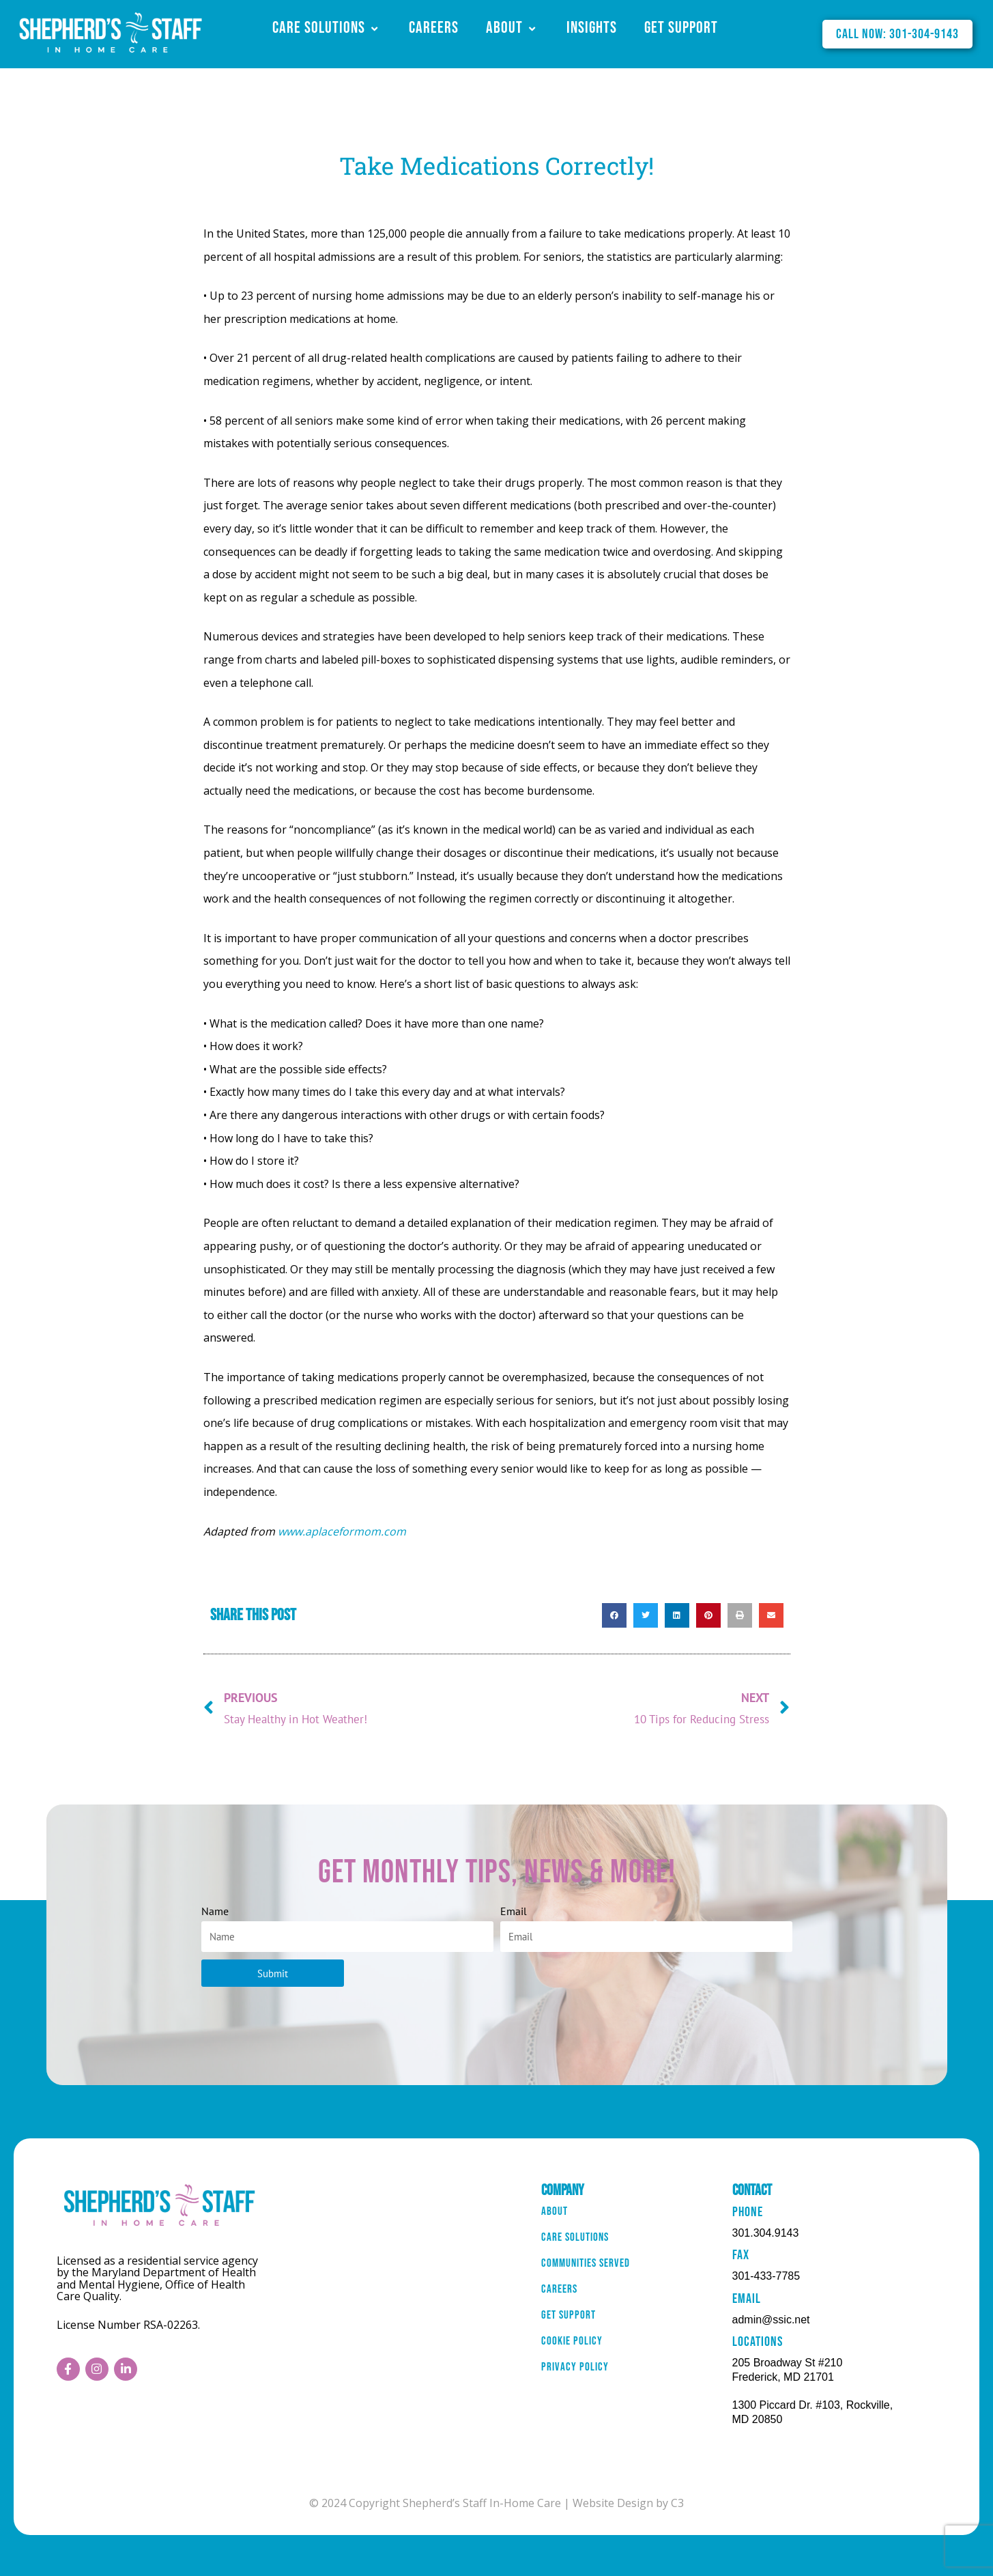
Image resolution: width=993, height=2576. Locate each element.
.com (393, 1531)
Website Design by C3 (628, 2502)
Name (215, 1911)
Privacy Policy (579, 2397)
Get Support (681, 28)
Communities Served (592, 2274)
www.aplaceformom (329, 1531)
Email (513, 1911)
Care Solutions (327, 28)
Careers (434, 28)
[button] (614, 1615)
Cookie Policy (576, 2367)
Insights (591, 28)
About (512, 28)
